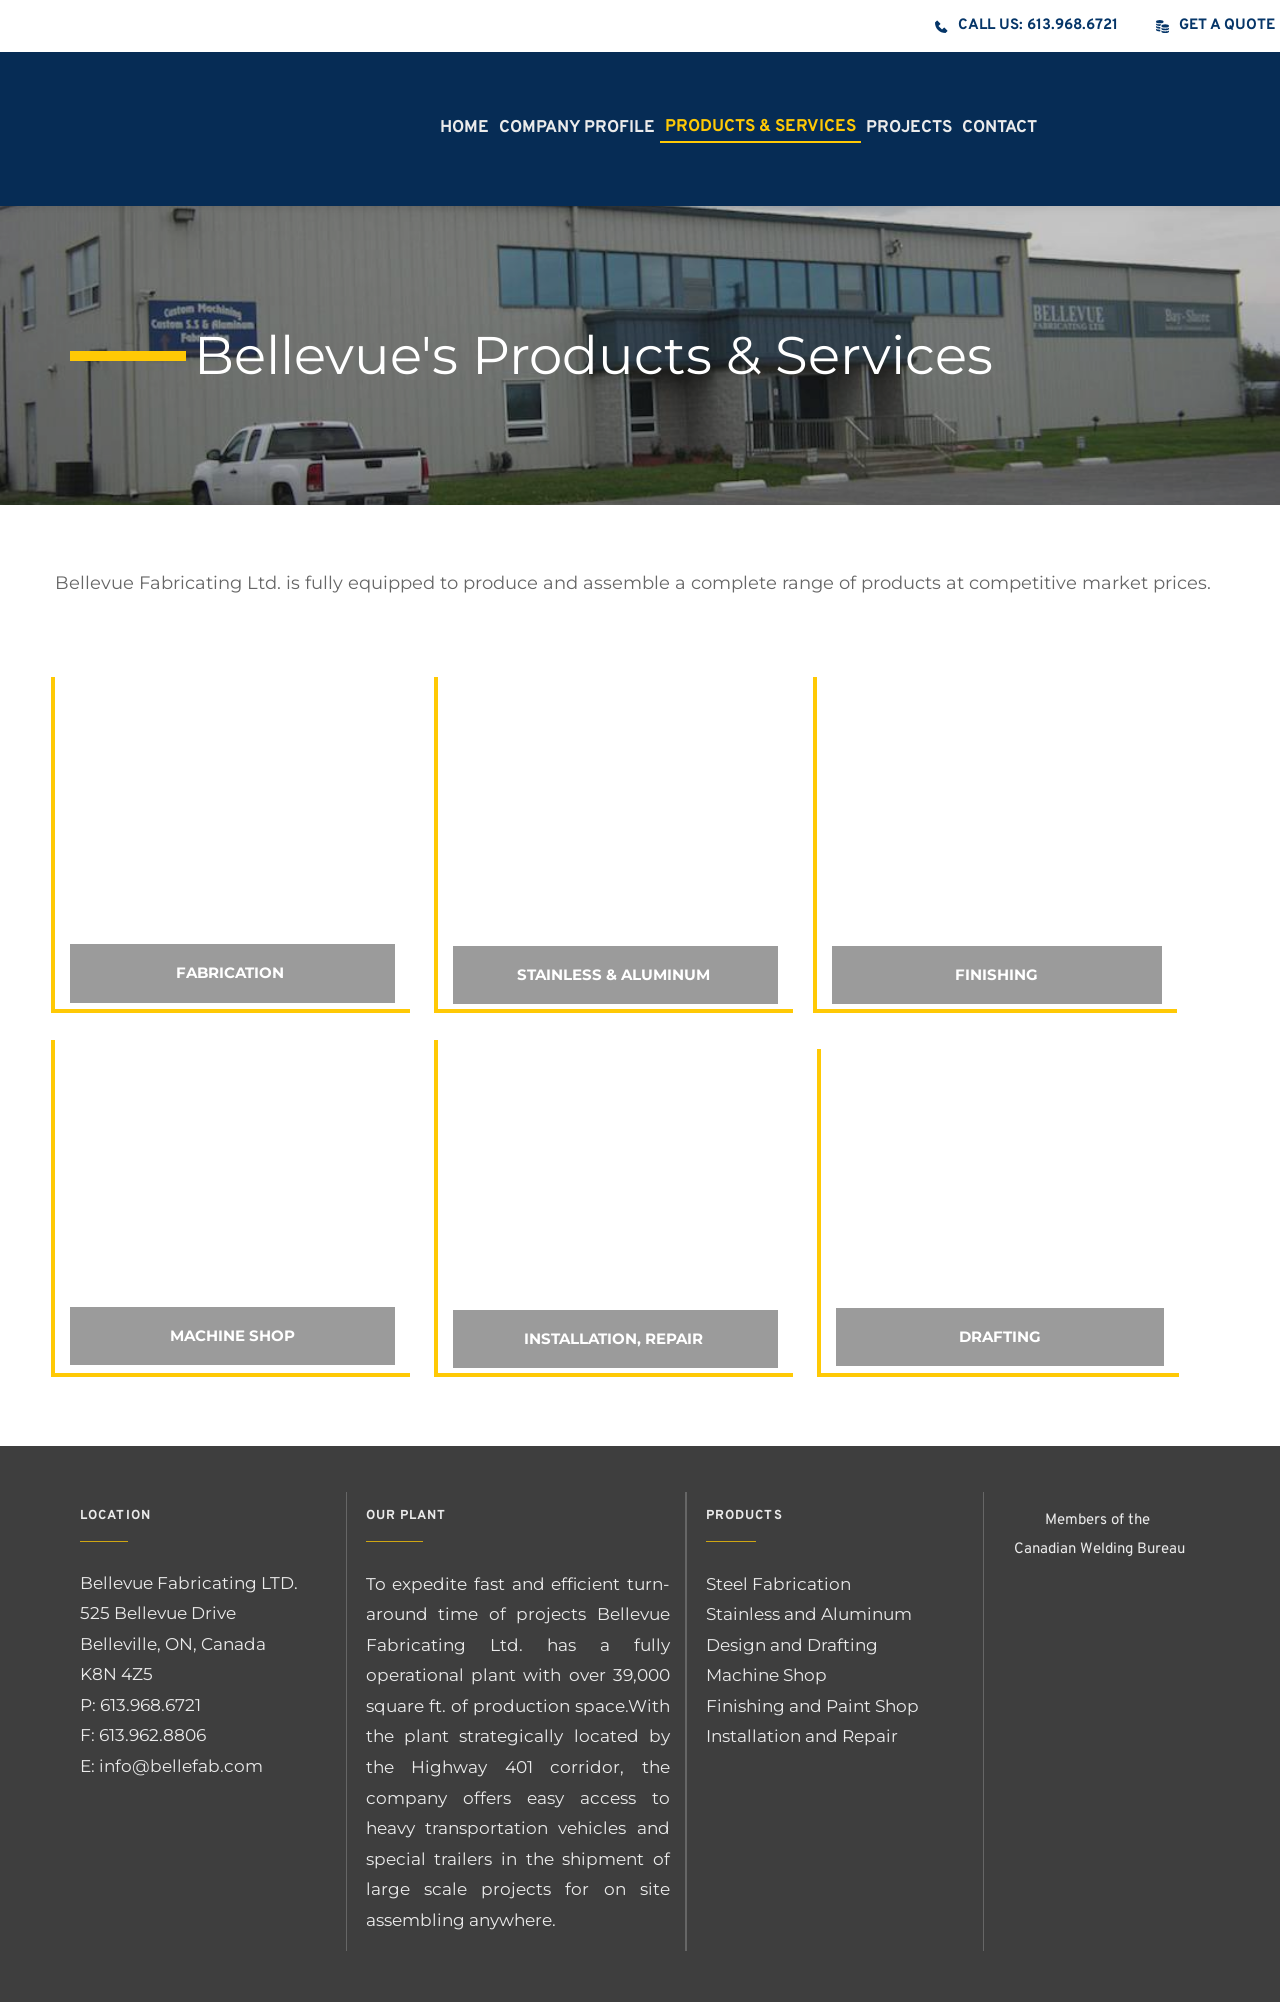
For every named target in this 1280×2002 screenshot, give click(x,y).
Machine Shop (766, 1675)
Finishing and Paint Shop (812, 1706)
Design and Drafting (792, 1645)
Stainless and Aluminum (809, 1614)
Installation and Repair (804, 1736)
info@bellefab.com (181, 1766)
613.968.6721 (152, 1705)
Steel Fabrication (778, 1584)
